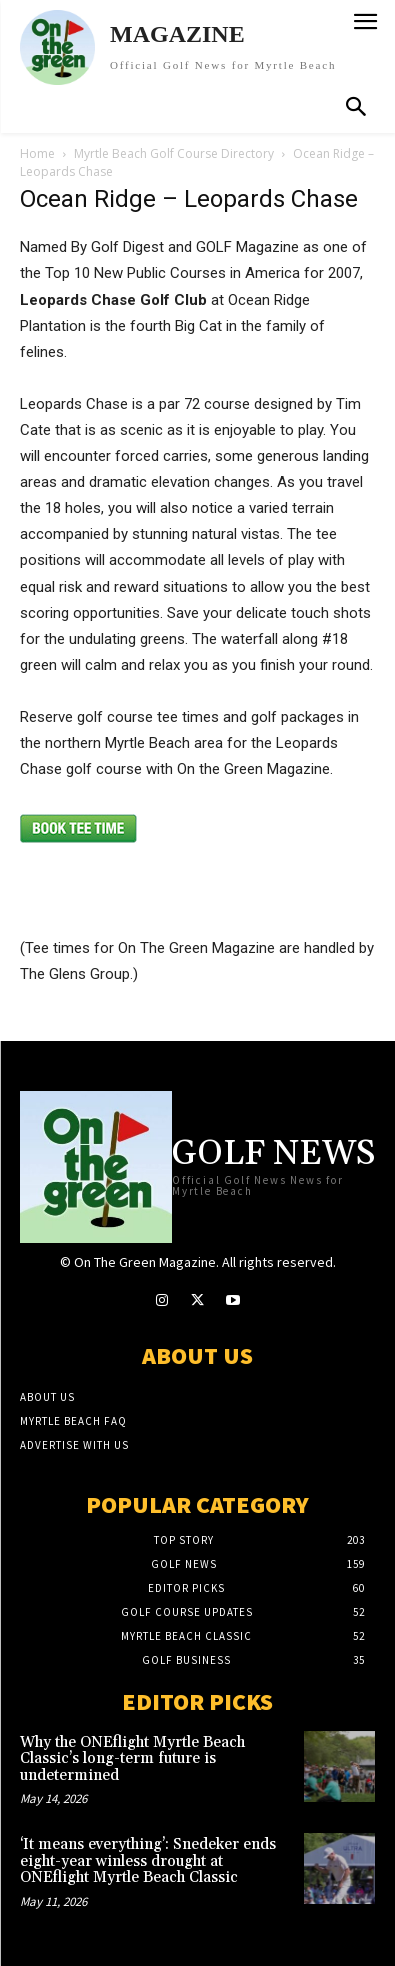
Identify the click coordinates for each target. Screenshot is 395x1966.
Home (37, 153)
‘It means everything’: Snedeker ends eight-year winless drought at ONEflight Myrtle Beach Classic (148, 1861)
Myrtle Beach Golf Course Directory (174, 153)
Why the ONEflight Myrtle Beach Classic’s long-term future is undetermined (132, 1759)
